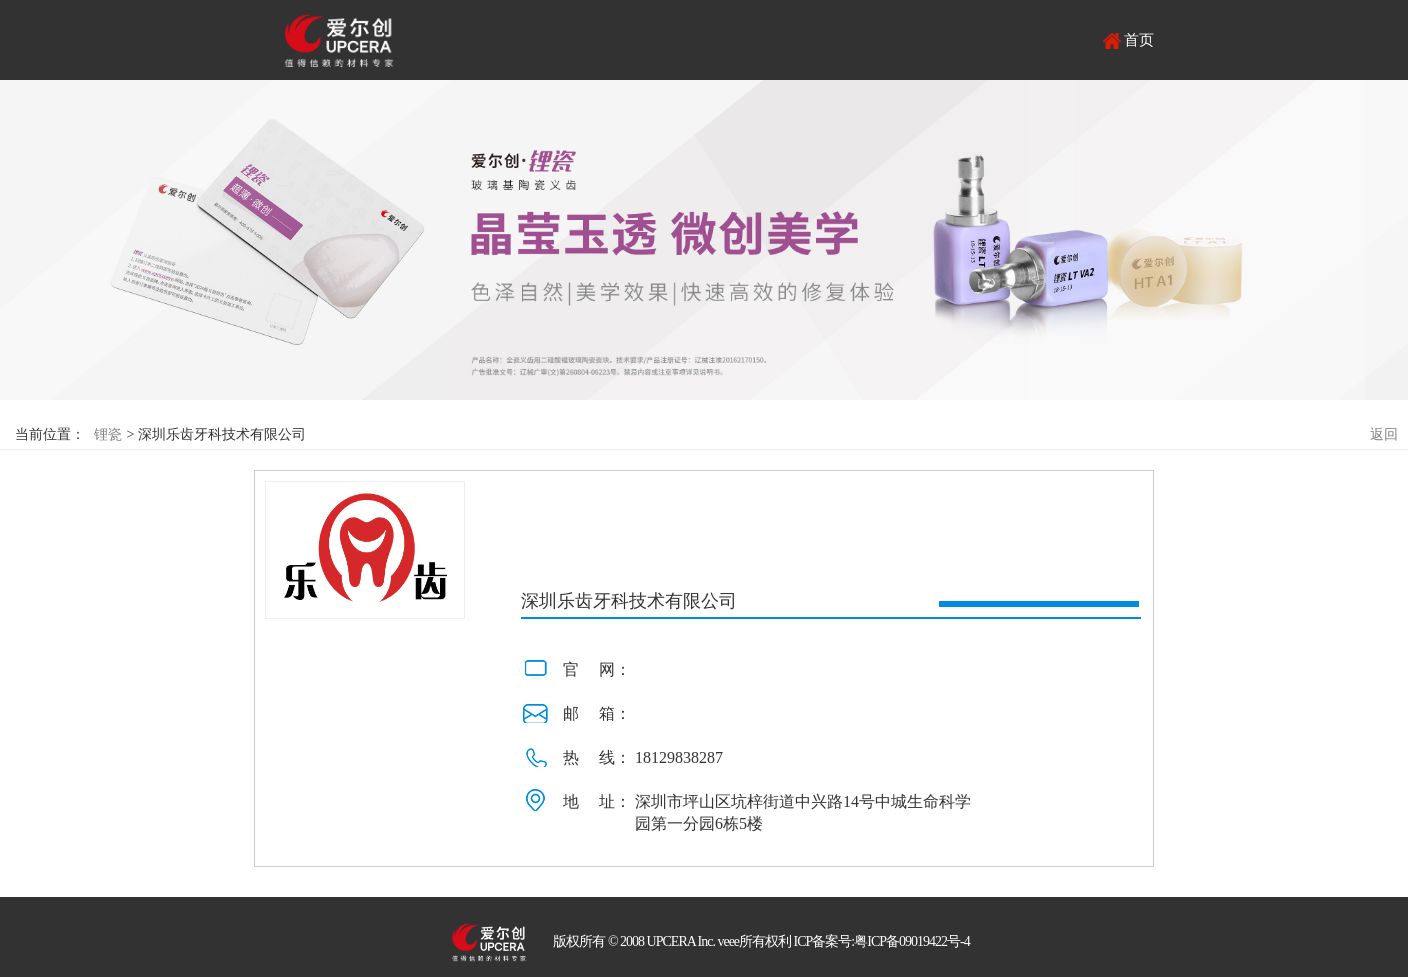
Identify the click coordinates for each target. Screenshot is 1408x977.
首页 (1139, 40)
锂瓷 (108, 434)
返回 (1384, 434)
